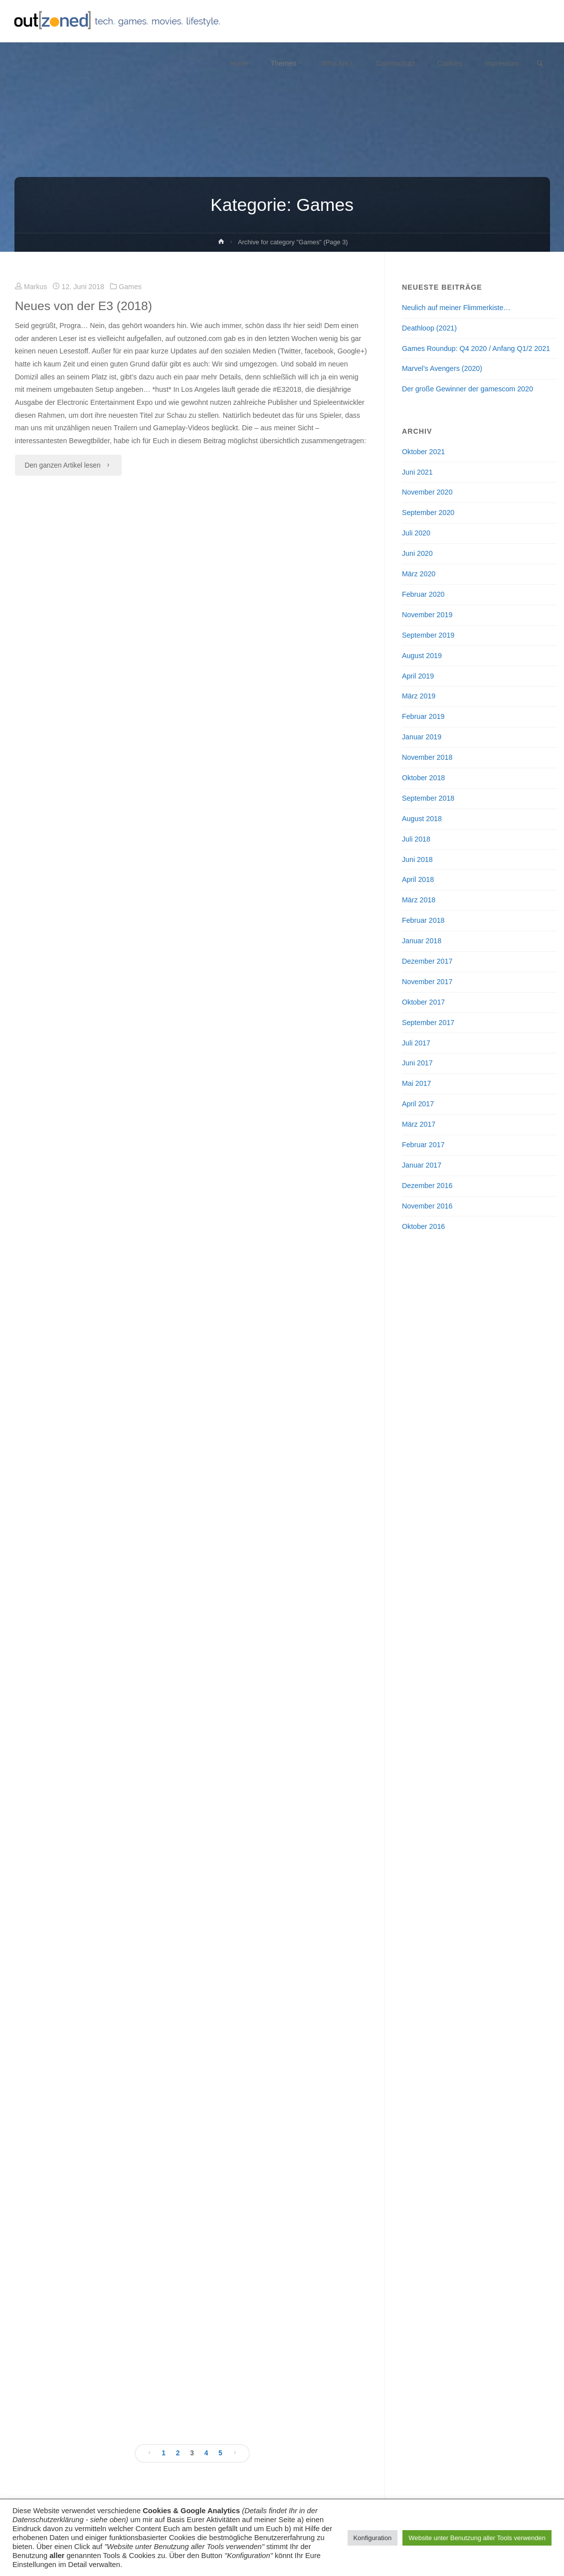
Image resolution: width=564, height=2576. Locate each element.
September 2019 (428, 635)
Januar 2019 (421, 737)
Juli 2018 (416, 839)
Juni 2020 (417, 553)
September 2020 (428, 512)
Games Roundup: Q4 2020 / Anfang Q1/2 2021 (476, 348)
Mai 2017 (416, 1083)
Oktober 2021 (423, 452)
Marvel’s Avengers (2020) (442, 368)
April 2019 (418, 676)
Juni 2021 (417, 472)
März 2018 (418, 900)
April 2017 (418, 1104)
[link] (539, 64)
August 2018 (422, 819)
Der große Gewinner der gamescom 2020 (467, 389)
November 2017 (427, 982)
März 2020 (418, 574)
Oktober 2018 (423, 778)
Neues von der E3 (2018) (84, 306)
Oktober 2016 (423, 1226)
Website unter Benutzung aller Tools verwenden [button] (477, 2538)
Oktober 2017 (423, 1002)
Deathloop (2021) (429, 328)
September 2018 (428, 798)
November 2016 (427, 1206)
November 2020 (427, 492)
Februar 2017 (423, 1145)
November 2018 (427, 757)
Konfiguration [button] (373, 2538)
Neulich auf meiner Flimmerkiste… (456, 308)
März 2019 (418, 696)
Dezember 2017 (427, 961)
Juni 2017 (417, 1063)
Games (130, 287)
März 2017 (418, 1124)
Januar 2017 (421, 1165)
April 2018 (418, 879)
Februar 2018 (423, 920)
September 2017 (428, 1023)
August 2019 (422, 656)
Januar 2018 (421, 941)
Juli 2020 (416, 533)
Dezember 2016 (427, 1186)
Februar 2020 (423, 594)
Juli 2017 (416, 1043)
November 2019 (427, 615)
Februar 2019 (423, 716)
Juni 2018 (417, 859)
